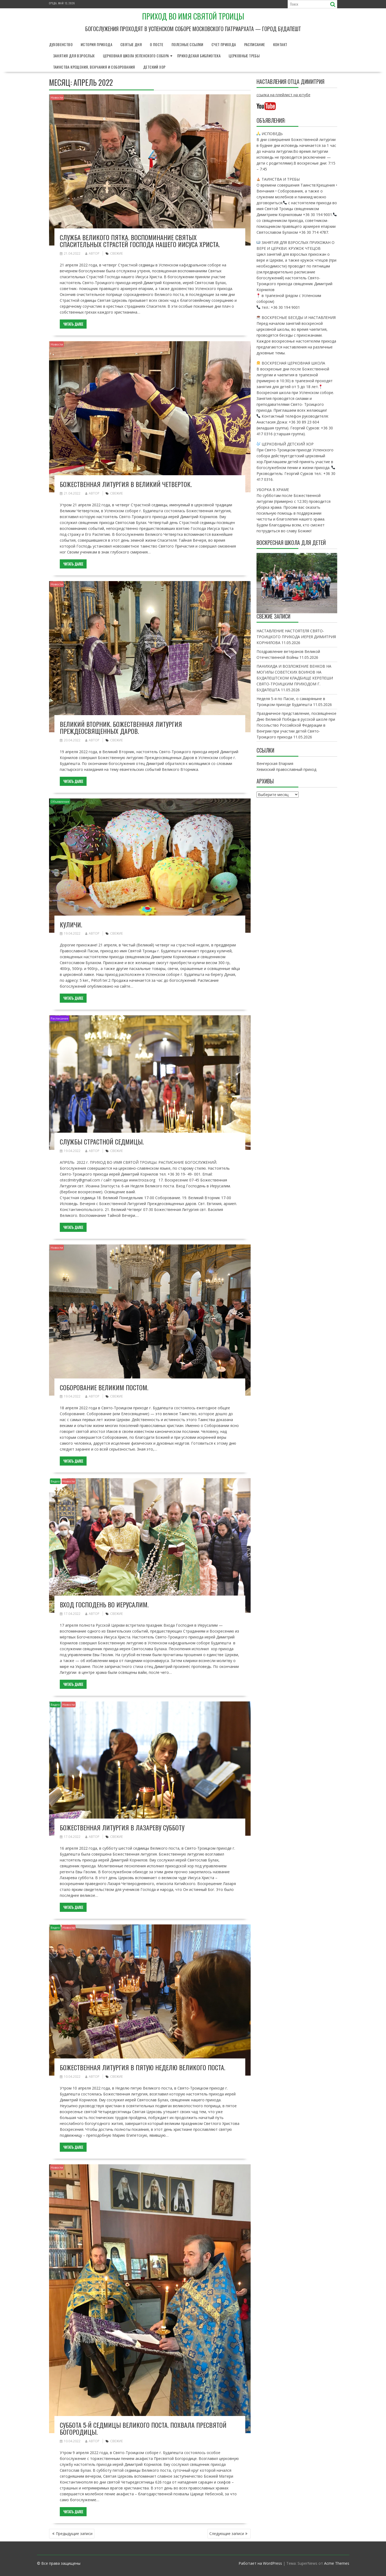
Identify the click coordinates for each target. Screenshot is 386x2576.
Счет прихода (223, 44)
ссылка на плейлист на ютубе (283, 94)
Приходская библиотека (199, 55)
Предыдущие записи (74, 2533)
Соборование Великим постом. (104, 1387)
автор (92, 253)
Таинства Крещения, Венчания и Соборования (94, 67)
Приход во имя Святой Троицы (193, 16)
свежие (116, 253)
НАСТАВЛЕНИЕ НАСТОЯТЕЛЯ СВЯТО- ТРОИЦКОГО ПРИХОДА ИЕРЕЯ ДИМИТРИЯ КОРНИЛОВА (296, 636)
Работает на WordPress (260, 2563)
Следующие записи (226, 2533)
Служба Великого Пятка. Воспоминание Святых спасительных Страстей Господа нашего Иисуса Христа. (140, 240)
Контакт (280, 44)
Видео (55, 1481)
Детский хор (154, 67)
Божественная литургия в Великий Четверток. (126, 484)
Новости (57, 97)
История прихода (96, 44)
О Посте (157, 44)
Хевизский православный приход (286, 769)
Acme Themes (336, 2563)
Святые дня (131, 44)
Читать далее (73, 324)
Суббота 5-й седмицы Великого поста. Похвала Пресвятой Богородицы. (143, 2428)
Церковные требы (244, 55)
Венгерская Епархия (275, 763)
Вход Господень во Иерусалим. (104, 1604)
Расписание (254, 44)
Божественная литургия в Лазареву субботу (122, 1827)
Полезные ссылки (187, 44)
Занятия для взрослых (74, 55)
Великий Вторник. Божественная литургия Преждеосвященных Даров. (121, 727)
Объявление (60, 802)
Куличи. (71, 924)
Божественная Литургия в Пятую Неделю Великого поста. (142, 2067)
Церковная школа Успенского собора (136, 55)
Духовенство (61, 44)
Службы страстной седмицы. (102, 1141)
